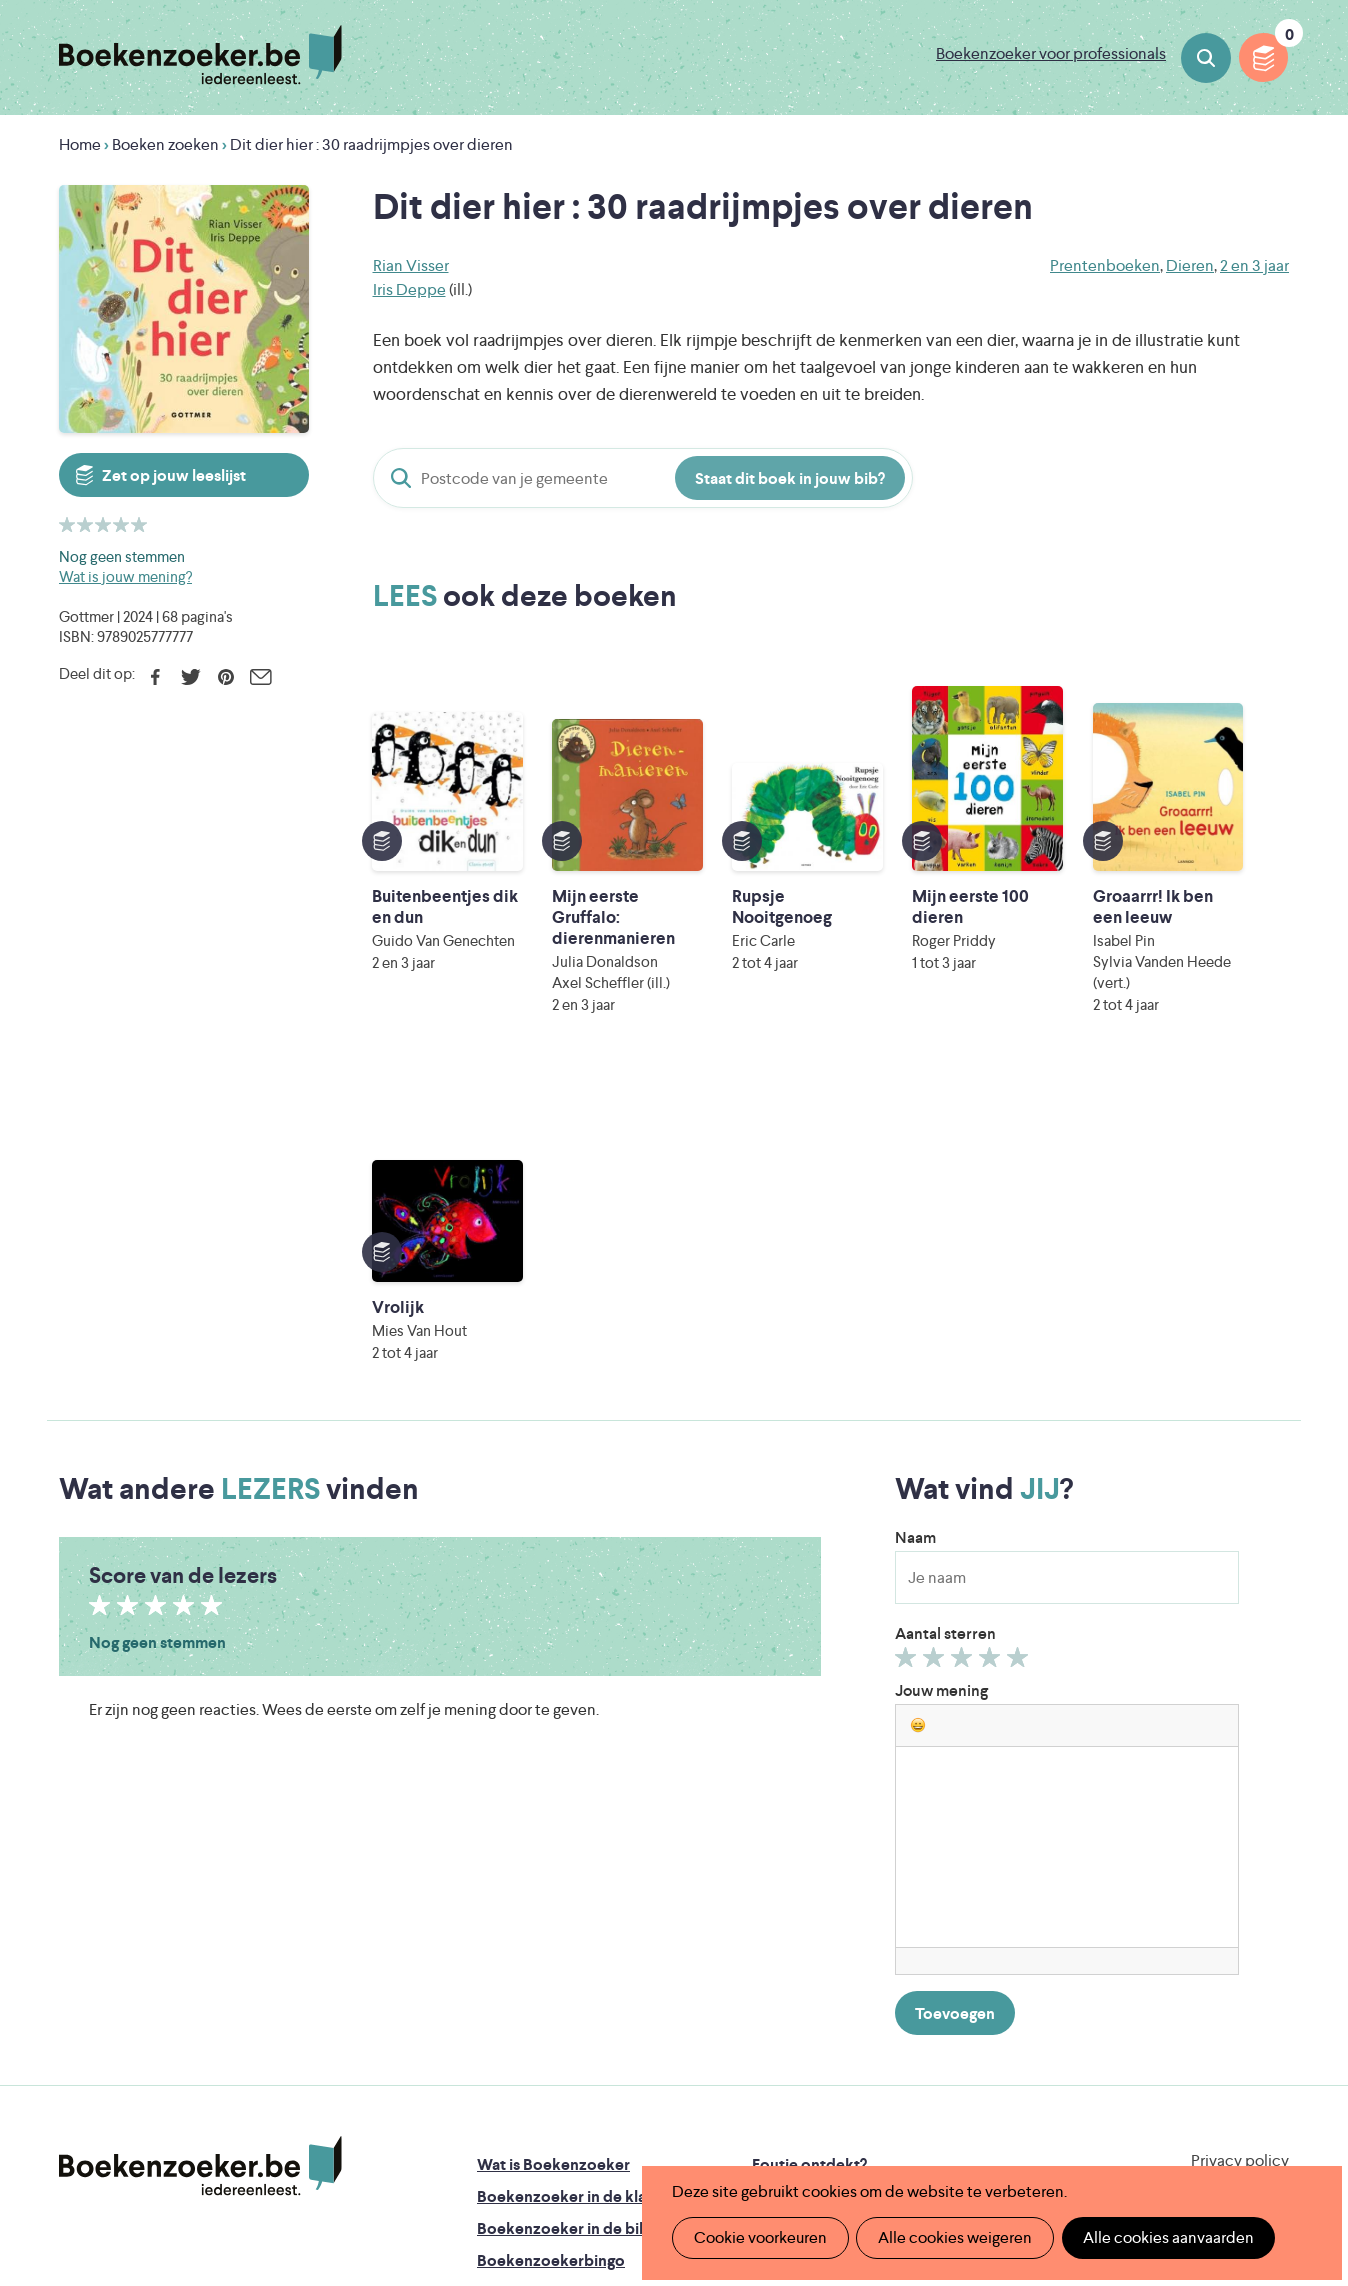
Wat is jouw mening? (125, 576)
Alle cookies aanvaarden (1164, 2237)
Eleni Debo (626, 2120)
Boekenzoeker (200, 55)
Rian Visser (411, 265)
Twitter (190, 677)
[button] (918, 1377)
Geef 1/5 (908, 1314)
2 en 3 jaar (1254, 265)
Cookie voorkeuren (759, 2237)
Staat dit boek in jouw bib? (790, 478)
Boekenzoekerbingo (551, 1912)
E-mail (260, 677)
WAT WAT (658, 2092)
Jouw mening (941, 1342)
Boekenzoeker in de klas (565, 1848)
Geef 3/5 (964, 1314)
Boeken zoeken (1206, 58)
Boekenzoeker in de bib (563, 1880)
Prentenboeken (1105, 265)
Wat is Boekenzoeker (553, 1816)
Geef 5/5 (1020, 1314)
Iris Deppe (409, 289)
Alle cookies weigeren (953, 2237)
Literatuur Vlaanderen (1195, 2036)
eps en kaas (985, 2120)
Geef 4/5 (992, 1314)
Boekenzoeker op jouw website (867, 1848)
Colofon (782, 1912)
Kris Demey (803, 2120)
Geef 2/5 (936, 1314)
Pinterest (225, 677)
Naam (915, 1189)
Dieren (1190, 265)
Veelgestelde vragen (549, 1976)
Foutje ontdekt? (809, 1816)
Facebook (155, 677)
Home (80, 144)
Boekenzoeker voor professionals (1051, 53)
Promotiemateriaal (543, 1944)
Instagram (1271, 1900)
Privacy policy (1240, 1812)
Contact (782, 1944)
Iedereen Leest (767, 2036)
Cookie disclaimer (1225, 1836)
